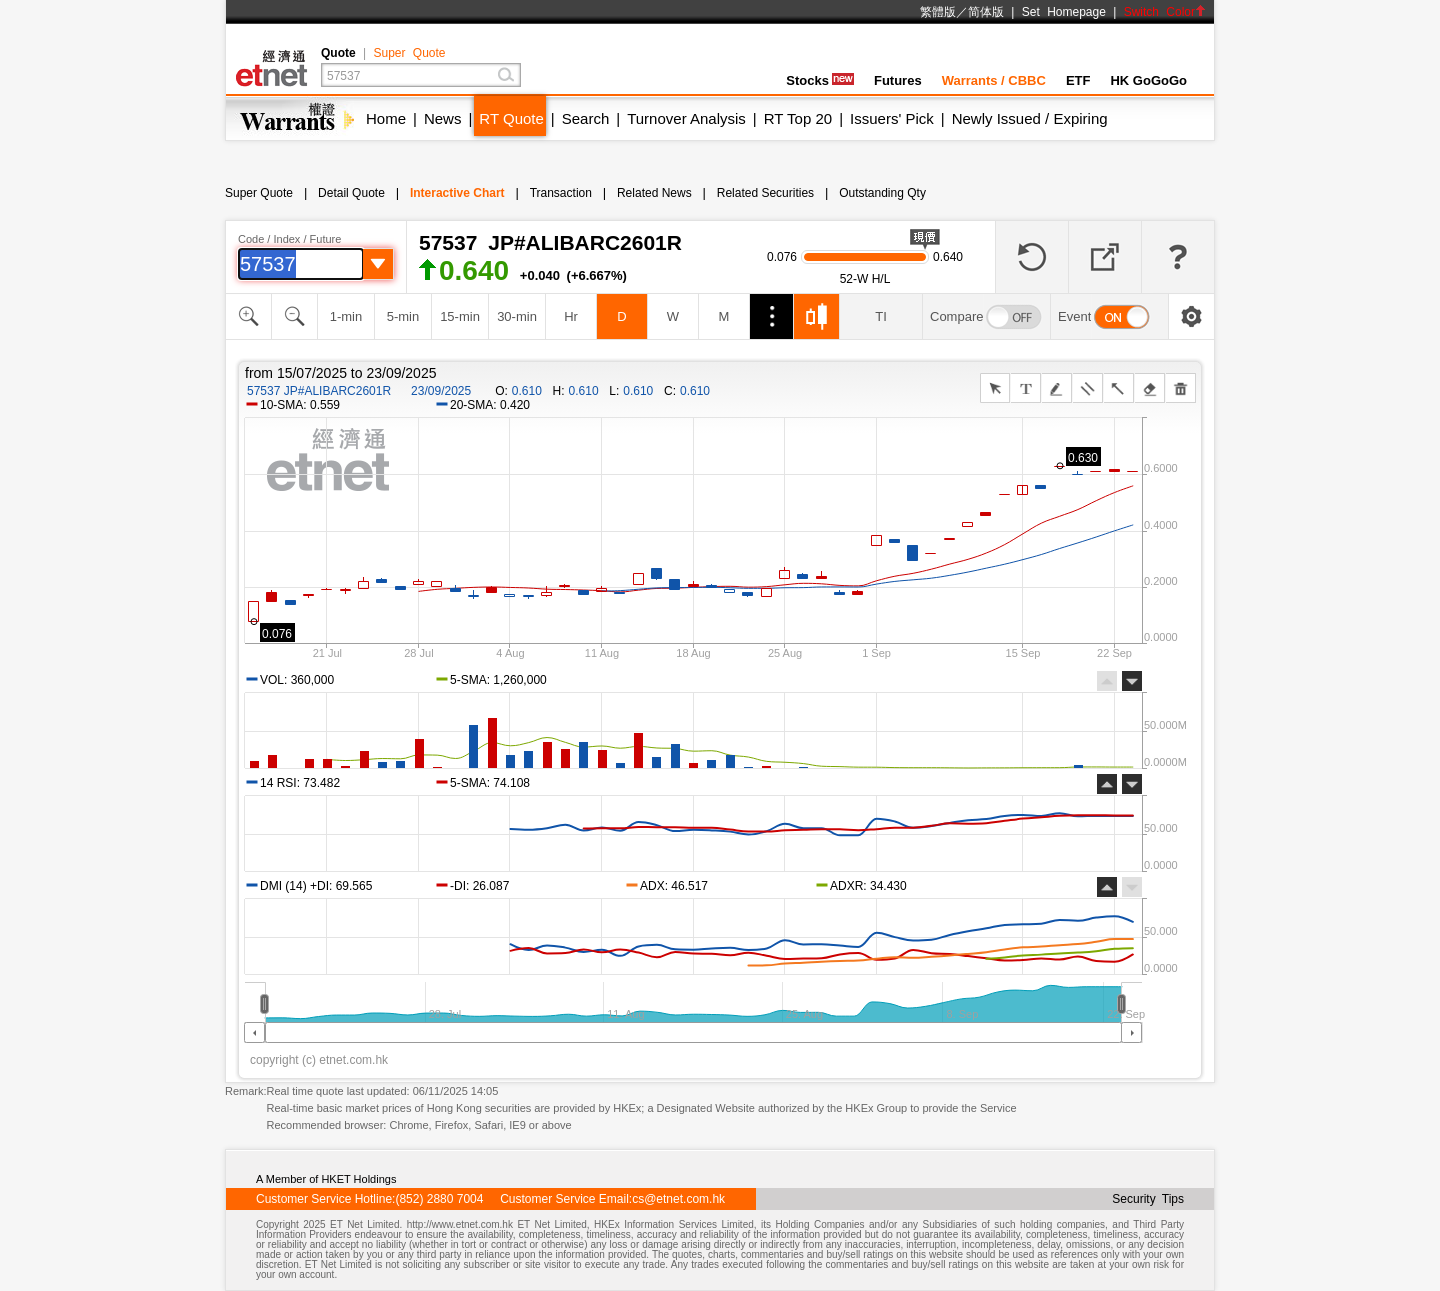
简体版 (986, 12)
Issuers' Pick (892, 118)
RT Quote (511, 118)
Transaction (561, 193)
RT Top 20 (798, 118)
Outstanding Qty (882, 193)
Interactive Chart (457, 193)
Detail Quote (351, 193)
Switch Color (1165, 12)
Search (586, 118)
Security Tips (1148, 1199)
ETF (1078, 80)
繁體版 (938, 12)
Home (386, 118)
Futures (898, 80)
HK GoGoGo (1148, 80)
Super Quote (409, 53)
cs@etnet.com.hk (678, 1199)
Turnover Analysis (686, 118)
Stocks (820, 80)
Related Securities (765, 193)
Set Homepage (1064, 12)
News (443, 118)
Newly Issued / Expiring (1030, 118)
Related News (654, 193)
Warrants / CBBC (994, 80)
